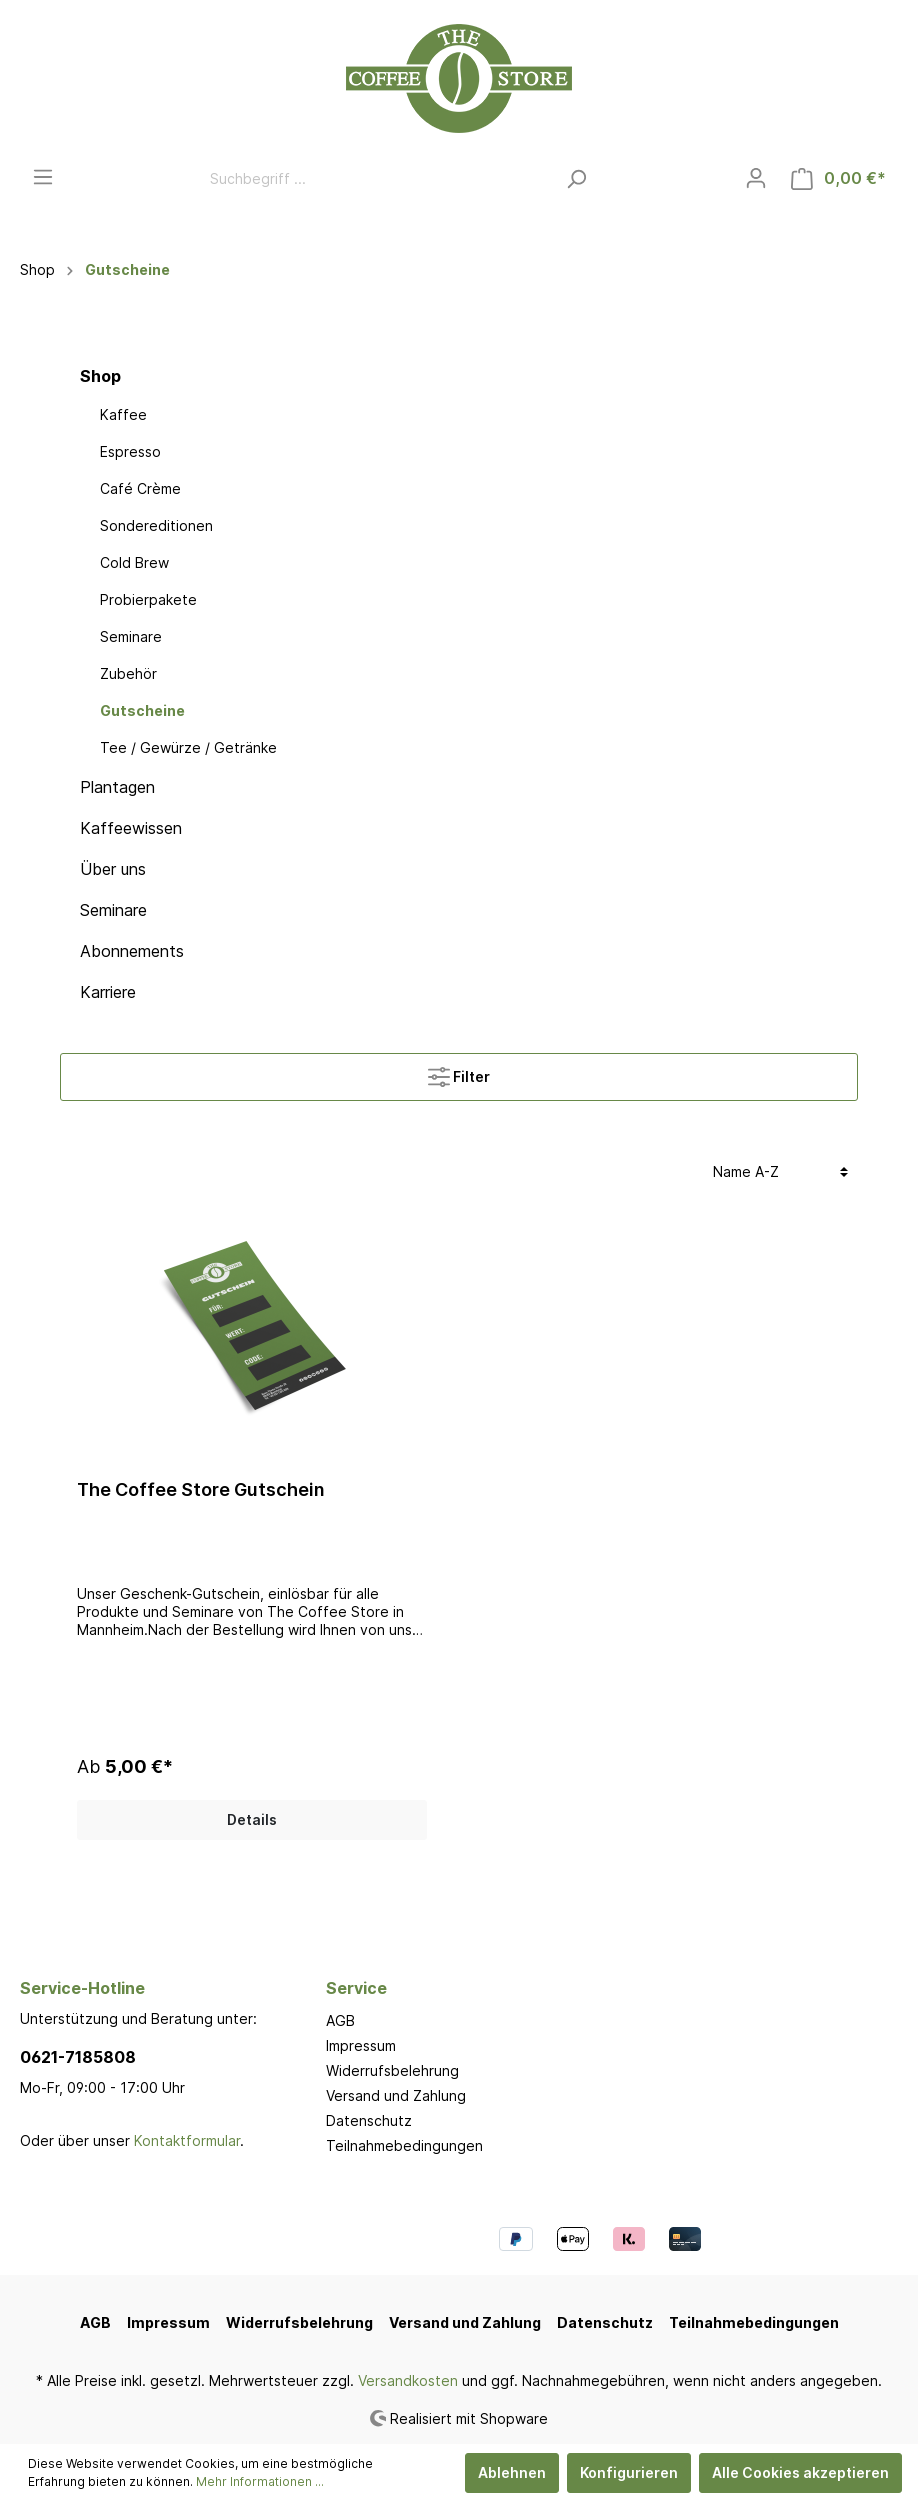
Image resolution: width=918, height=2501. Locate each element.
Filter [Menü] (459, 1072)
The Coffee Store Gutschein (201, 1489)
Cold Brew (134, 562)
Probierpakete (148, 599)
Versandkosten (408, 2380)
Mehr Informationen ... (260, 2481)
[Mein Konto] (756, 178)
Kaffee (123, 414)
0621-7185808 (78, 2057)
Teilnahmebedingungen (404, 2145)
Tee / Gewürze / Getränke (188, 747)
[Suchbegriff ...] (377, 178)
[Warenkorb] (838, 178)
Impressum (361, 2045)
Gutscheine (142, 710)
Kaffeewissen (131, 828)
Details (252, 1819)
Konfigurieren (629, 2472)
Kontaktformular (187, 2140)
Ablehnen (512, 2472)
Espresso (130, 451)
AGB (340, 2020)
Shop (100, 376)
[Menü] (43, 177)
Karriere (108, 992)
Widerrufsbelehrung (392, 2070)
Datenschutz (369, 2120)
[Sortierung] (780, 1171)
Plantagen (117, 787)
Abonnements (132, 951)
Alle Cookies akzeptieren (800, 2472)
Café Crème (140, 488)
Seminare (131, 636)
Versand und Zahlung (396, 2095)
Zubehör (128, 673)
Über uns (113, 869)
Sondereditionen (156, 525)
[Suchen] (576, 178)
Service (356, 1988)
